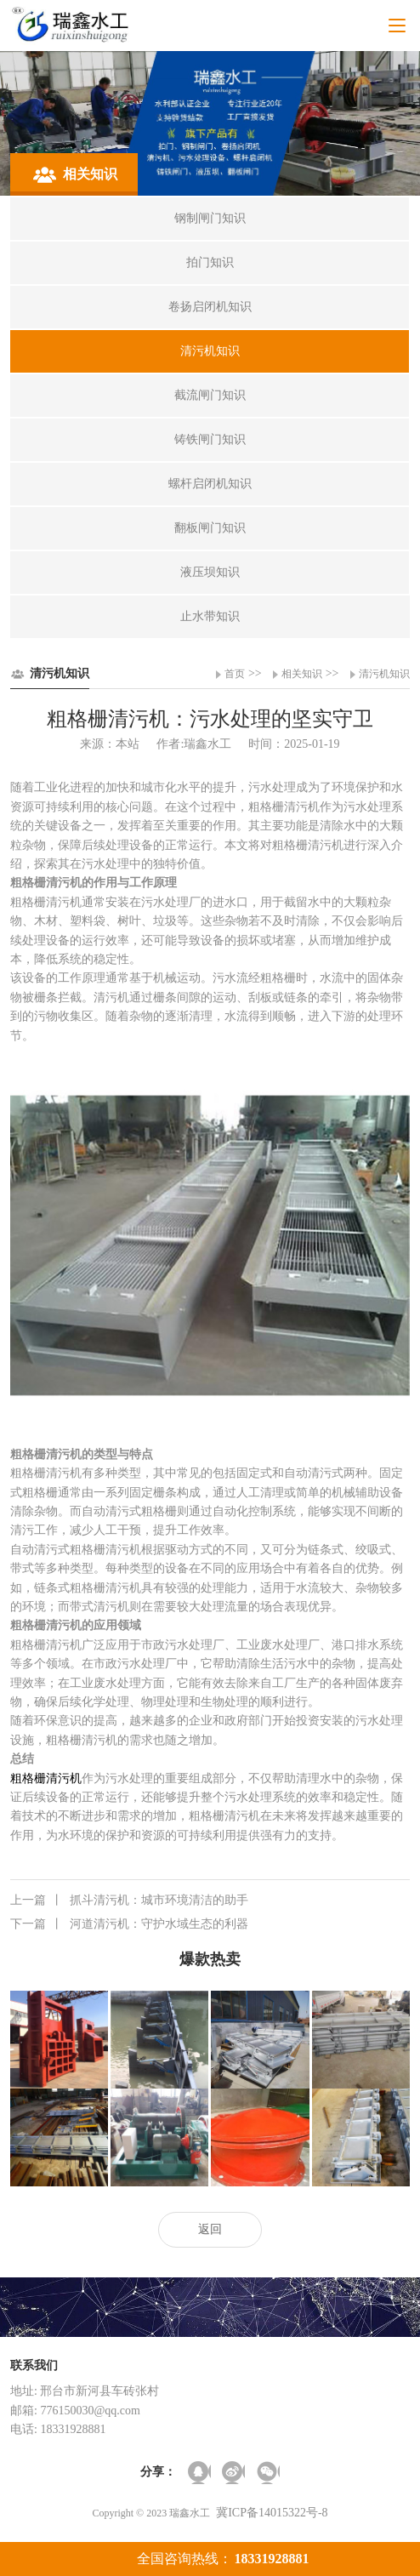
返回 (210, 2229)
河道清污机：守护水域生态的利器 (129, 1924)
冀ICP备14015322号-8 (271, 2512)
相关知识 (301, 674)
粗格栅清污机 (46, 1778)
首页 (234, 674)
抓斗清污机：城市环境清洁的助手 (129, 1900)
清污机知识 (384, 674)
